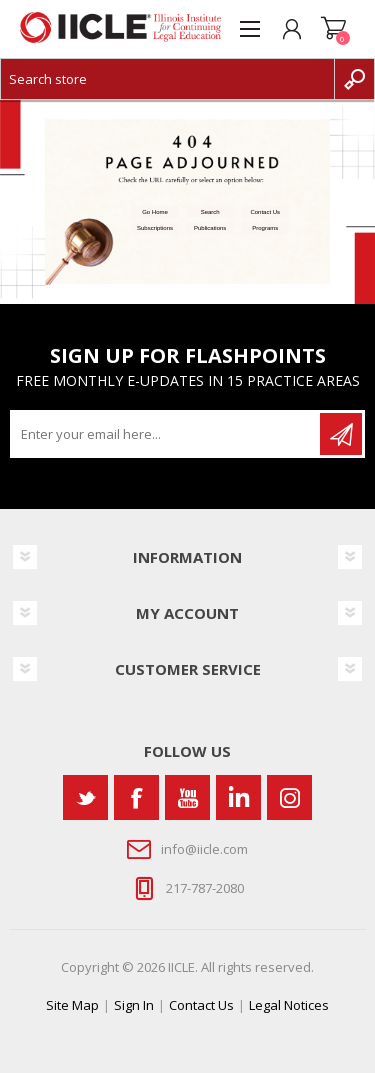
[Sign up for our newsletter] (166, 434)
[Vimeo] (238, 797)
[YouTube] (187, 797)
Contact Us (265, 212)
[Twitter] (85, 797)
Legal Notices (289, 1005)
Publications (210, 228)
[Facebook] (136, 797)
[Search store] (167, 79)
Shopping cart (334, 29)
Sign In (134, 1005)
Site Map (72, 1005)
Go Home (155, 212)
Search (210, 212)
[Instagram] (289, 797)
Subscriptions (155, 228)
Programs (265, 228)
